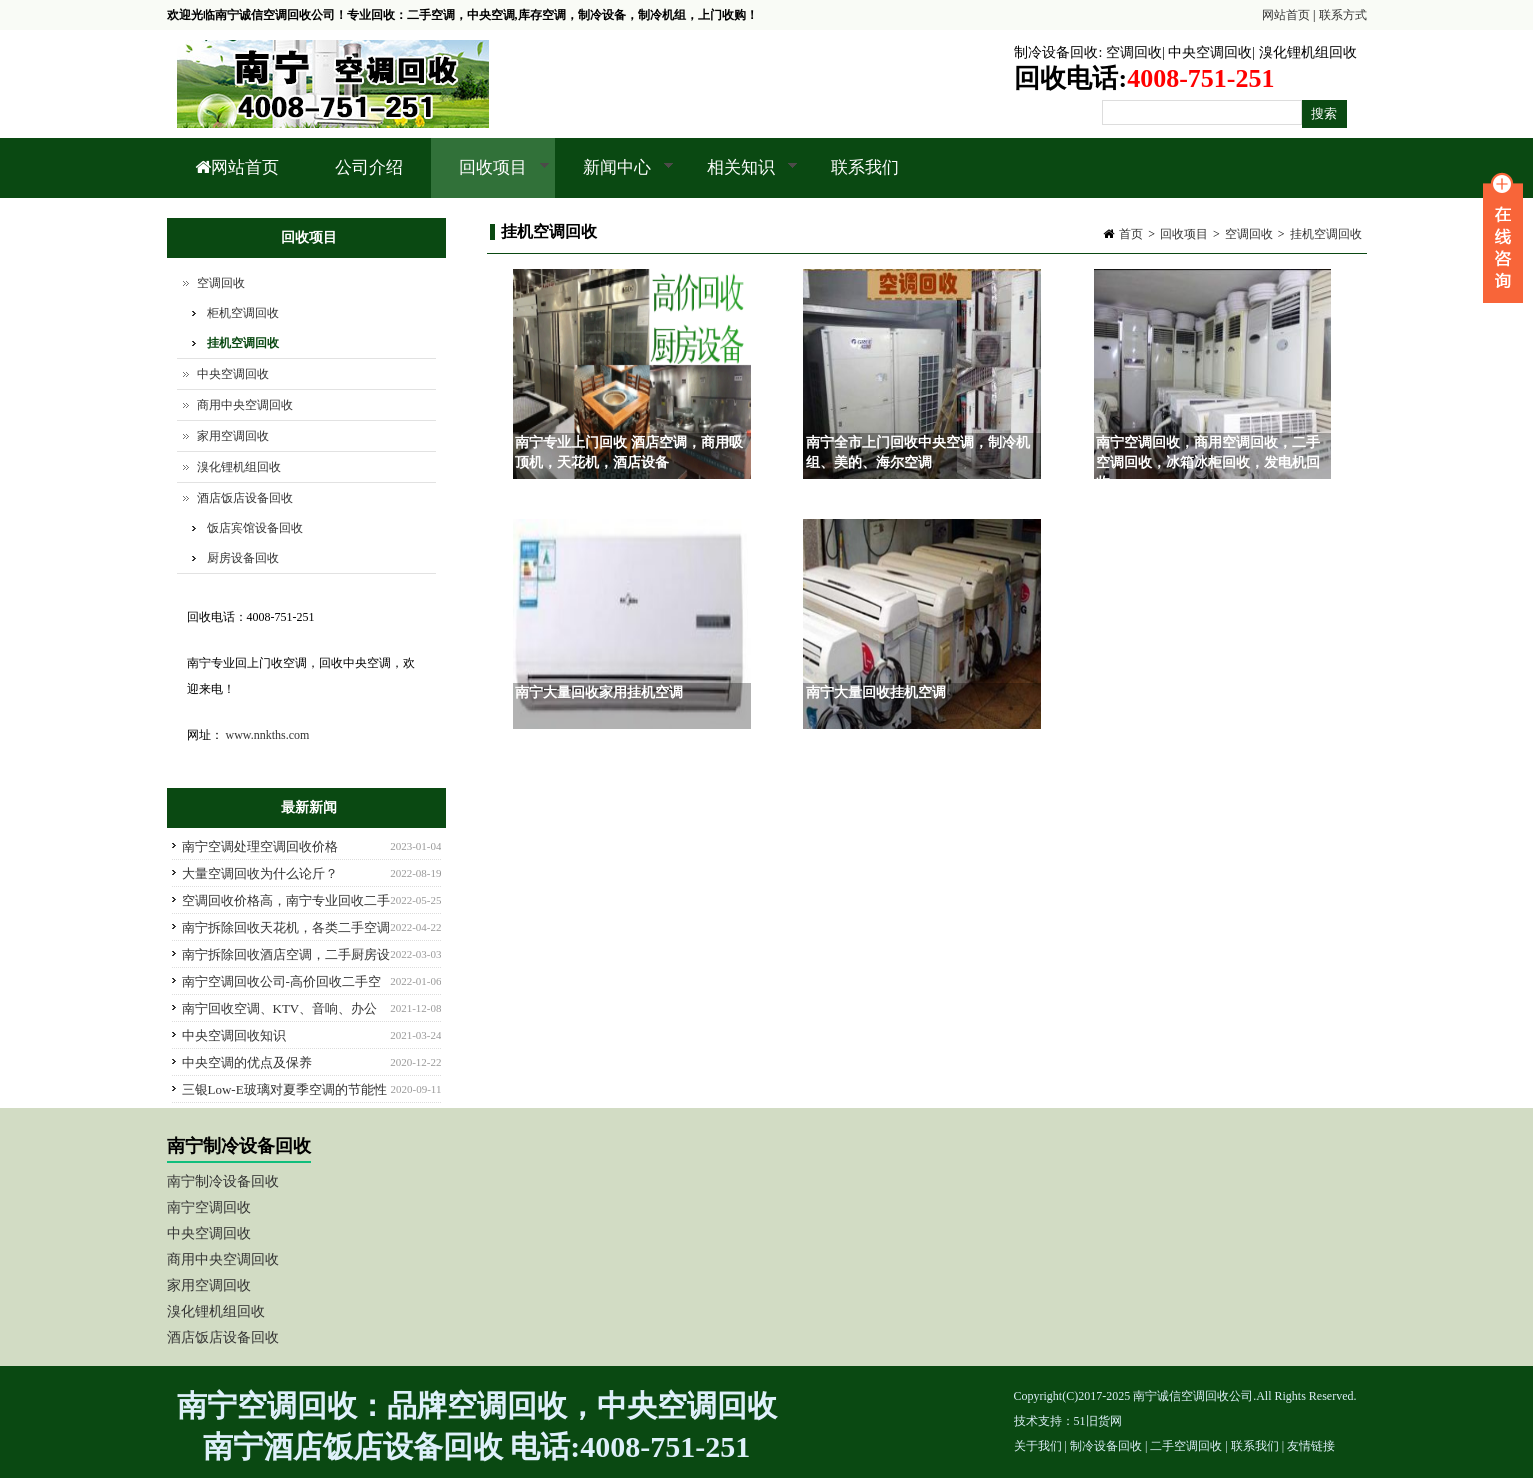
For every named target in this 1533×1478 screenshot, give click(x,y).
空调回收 (1134, 52)
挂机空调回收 (1326, 234)
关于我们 (1038, 1446)
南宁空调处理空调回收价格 (260, 846)
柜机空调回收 (243, 313)
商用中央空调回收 (245, 405)
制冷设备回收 (1056, 52)
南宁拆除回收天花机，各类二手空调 (286, 927)
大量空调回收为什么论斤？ (260, 873)
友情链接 (1311, 1446)
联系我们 (865, 167)
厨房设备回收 (243, 558)
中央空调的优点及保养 (247, 1062)
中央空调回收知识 (234, 1035)
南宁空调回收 (209, 1207)
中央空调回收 (1210, 52)
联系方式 (1343, 15)
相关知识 (738, 178)
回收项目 (490, 178)
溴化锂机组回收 (1308, 52)
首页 (1131, 234)
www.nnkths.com (268, 735)
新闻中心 (614, 178)
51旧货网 (1098, 1421)
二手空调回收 (1186, 1446)
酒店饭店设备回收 (245, 498)
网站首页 (1286, 15)
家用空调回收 (233, 436)
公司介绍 (369, 167)
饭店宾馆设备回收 (255, 528)
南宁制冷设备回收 (223, 1181)
